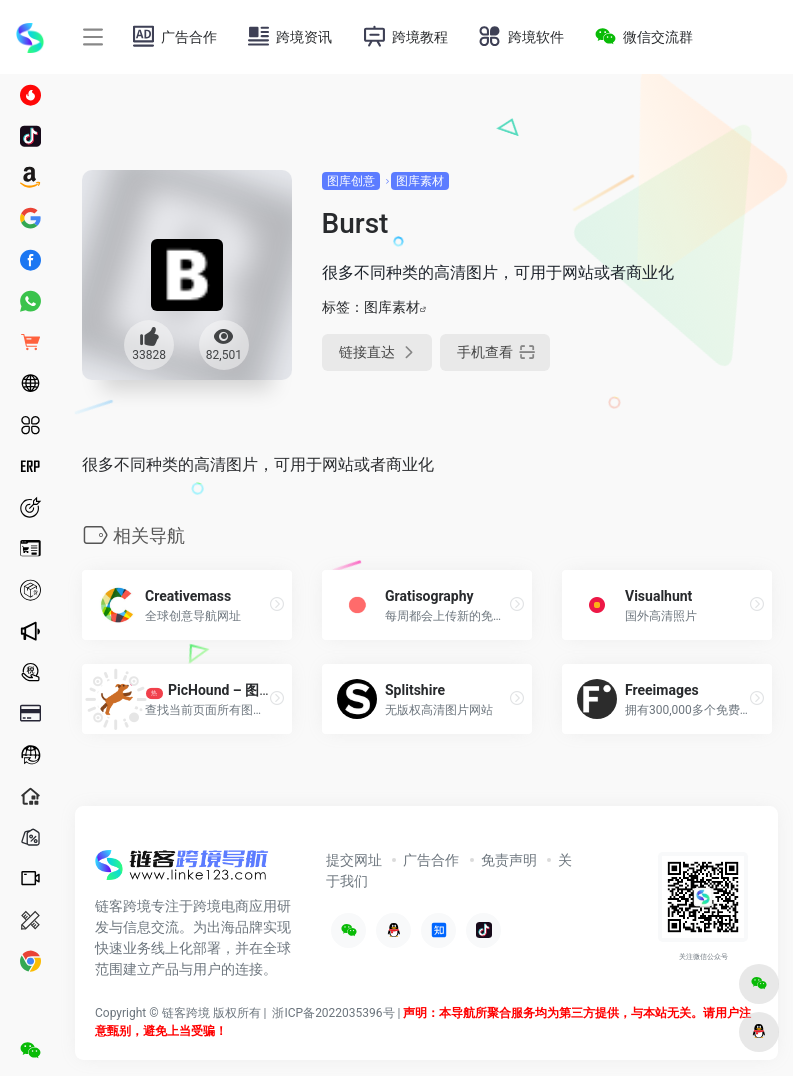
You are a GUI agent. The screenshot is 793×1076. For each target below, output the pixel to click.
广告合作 (431, 860)
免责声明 (509, 860)
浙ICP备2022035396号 (333, 1013)
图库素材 (420, 181)
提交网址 (354, 860)
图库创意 (351, 181)
